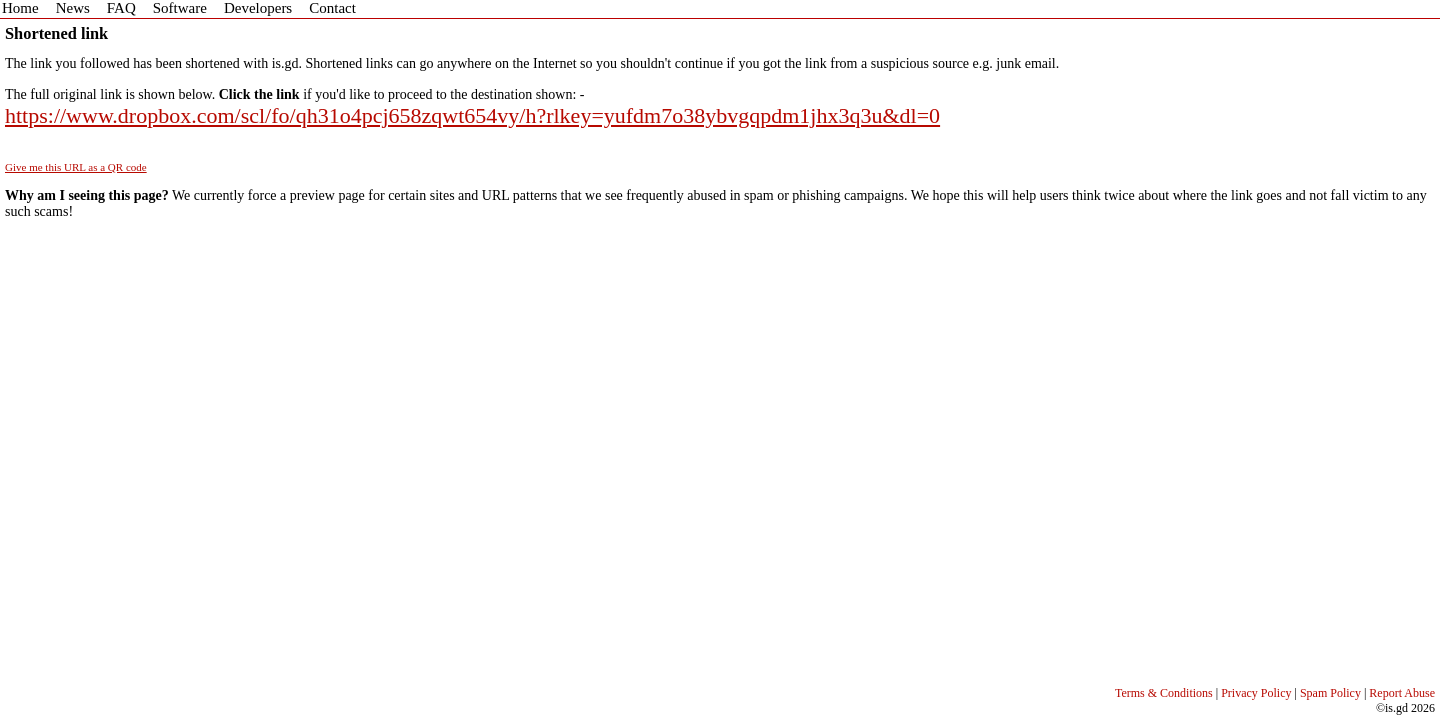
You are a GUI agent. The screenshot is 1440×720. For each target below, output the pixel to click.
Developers (258, 8)
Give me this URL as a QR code (76, 167)
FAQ (121, 8)
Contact (332, 8)
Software (180, 8)
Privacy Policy (1256, 693)
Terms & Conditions (1164, 693)
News (73, 8)
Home (20, 8)
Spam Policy (1330, 693)
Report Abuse (1402, 693)
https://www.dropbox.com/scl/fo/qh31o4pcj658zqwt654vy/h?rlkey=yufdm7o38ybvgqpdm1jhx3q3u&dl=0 (472, 115)
